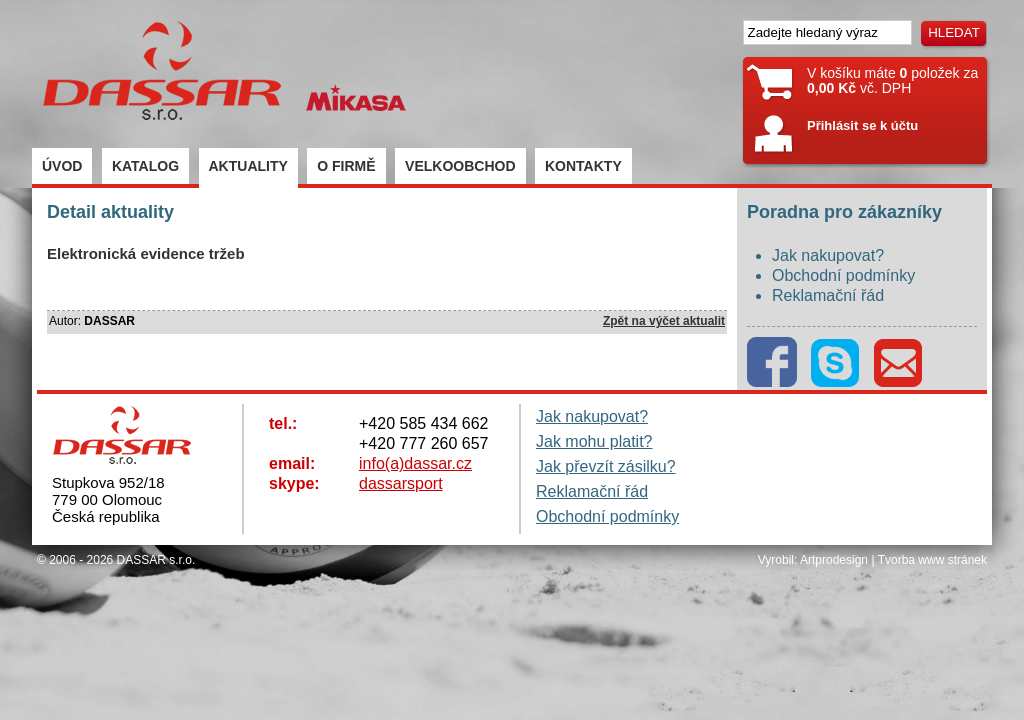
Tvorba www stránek (932, 560)
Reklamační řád (828, 295)
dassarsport (401, 483)
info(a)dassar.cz (415, 463)
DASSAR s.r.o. (156, 560)
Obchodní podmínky (843, 275)
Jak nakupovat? (828, 255)
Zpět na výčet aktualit (664, 321)
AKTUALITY (248, 166)
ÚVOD (62, 166)
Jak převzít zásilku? (606, 466)
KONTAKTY (583, 166)
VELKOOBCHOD (460, 166)
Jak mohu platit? (594, 441)
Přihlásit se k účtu (862, 125)
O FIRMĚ (346, 166)
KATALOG (145, 166)
